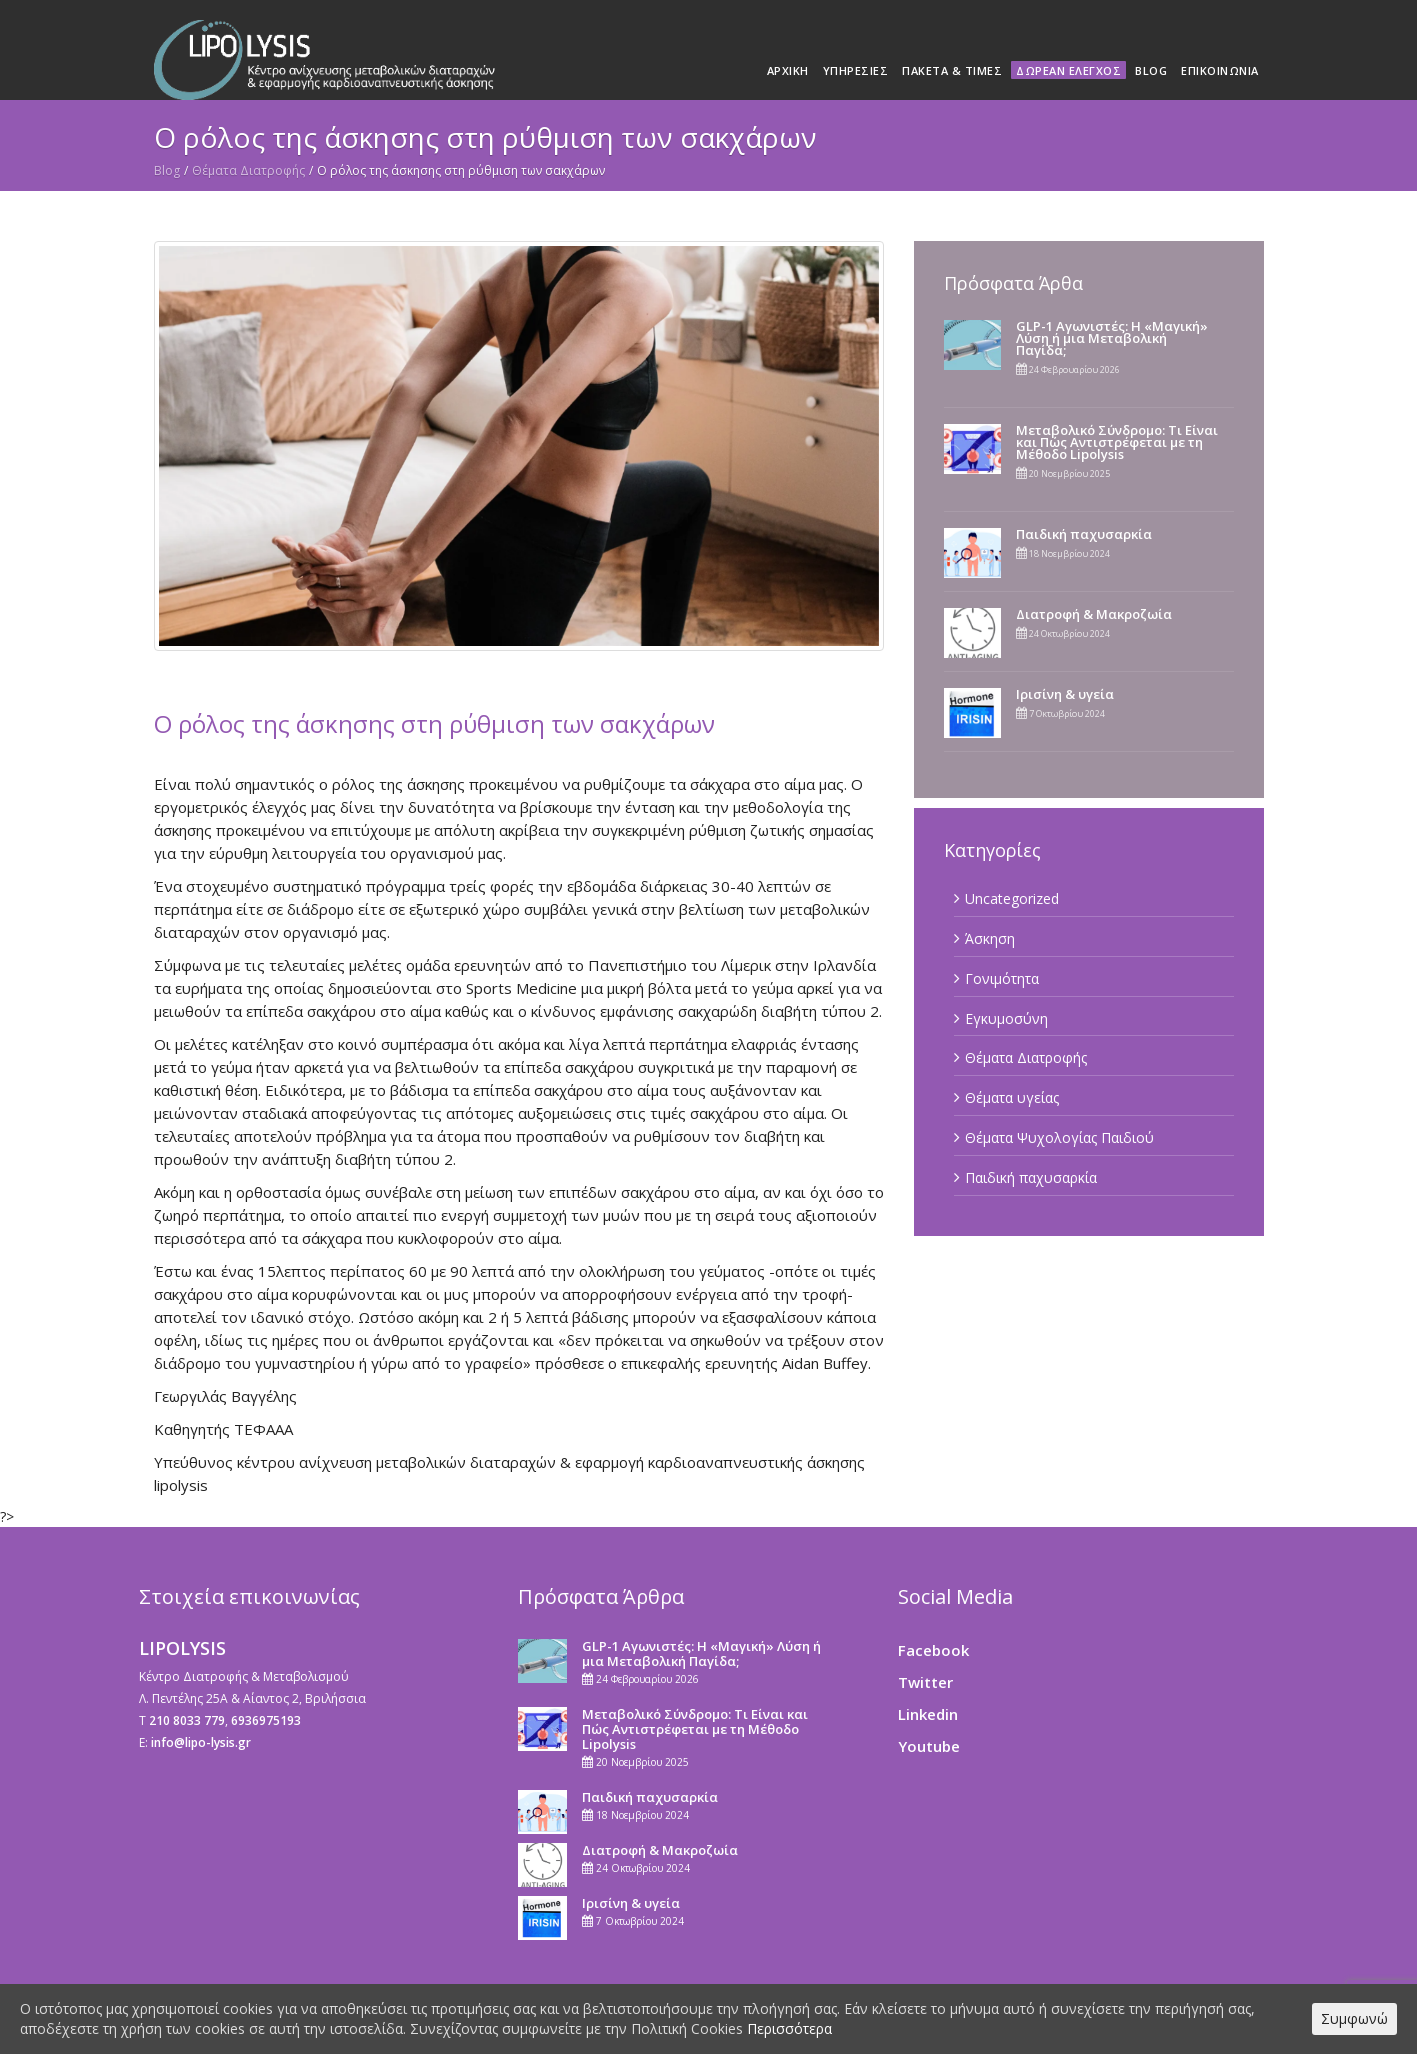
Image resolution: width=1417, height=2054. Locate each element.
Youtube (929, 1746)
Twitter (925, 1682)
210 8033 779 (187, 1720)
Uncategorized (1012, 898)
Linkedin (928, 1714)
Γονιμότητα (1002, 978)
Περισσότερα (789, 2028)
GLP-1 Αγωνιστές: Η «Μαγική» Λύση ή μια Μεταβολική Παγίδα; (1112, 338)
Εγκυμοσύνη (1006, 1018)
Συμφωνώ (1354, 2018)
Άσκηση (990, 938)
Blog (1151, 70)
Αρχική (788, 70)
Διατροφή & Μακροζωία (1094, 614)
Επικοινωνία (1220, 70)
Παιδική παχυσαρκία (1084, 534)
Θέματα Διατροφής (248, 170)
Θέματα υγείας (1012, 1097)
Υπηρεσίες (856, 70)
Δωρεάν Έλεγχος (1068, 70)
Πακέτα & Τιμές (952, 70)
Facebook (933, 1650)
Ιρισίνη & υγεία (1065, 694)
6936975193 (266, 1720)
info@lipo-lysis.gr (201, 1742)
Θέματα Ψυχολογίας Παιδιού (1059, 1137)
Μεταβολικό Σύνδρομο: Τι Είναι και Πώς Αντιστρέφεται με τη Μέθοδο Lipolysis (1117, 442)
